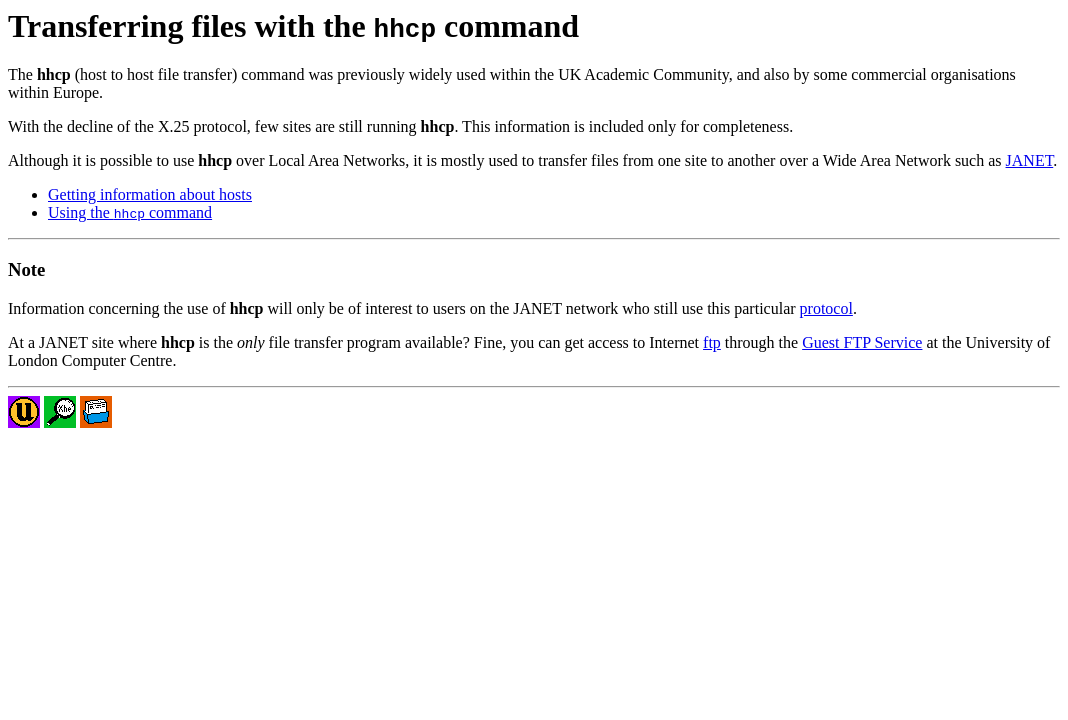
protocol (826, 308)
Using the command (130, 212)
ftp (712, 342)
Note (26, 269)
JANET (1030, 160)
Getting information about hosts (150, 194)
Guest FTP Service (862, 342)
